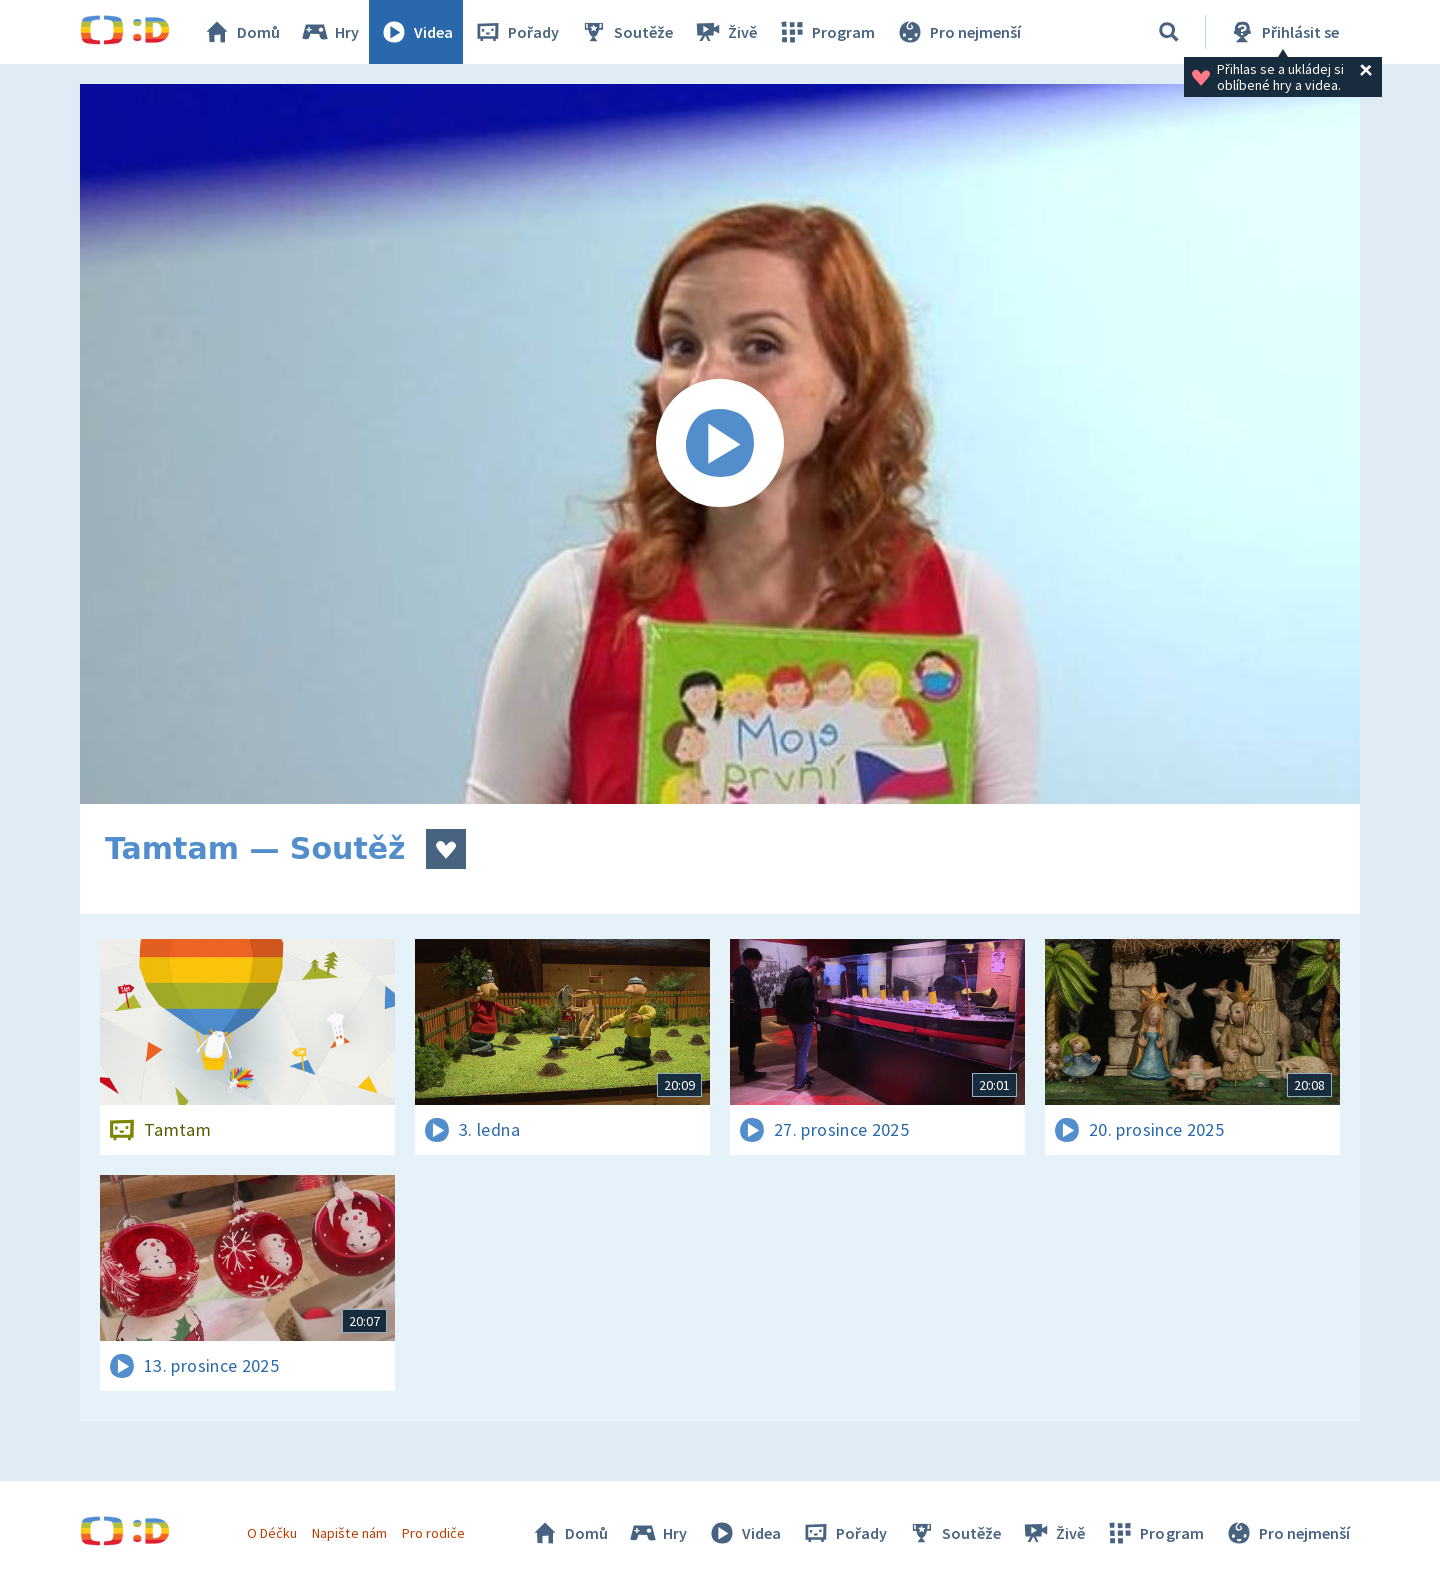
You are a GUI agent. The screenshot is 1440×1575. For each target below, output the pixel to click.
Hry (329, 32)
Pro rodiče (433, 1533)
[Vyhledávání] (1169, 32)
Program (826, 32)
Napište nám (349, 1533)
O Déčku (272, 1533)
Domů (241, 32)
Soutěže (626, 32)
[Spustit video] (720, 444)
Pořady (516, 32)
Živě (725, 32)
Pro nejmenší (958, 32)
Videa (416, 32)
